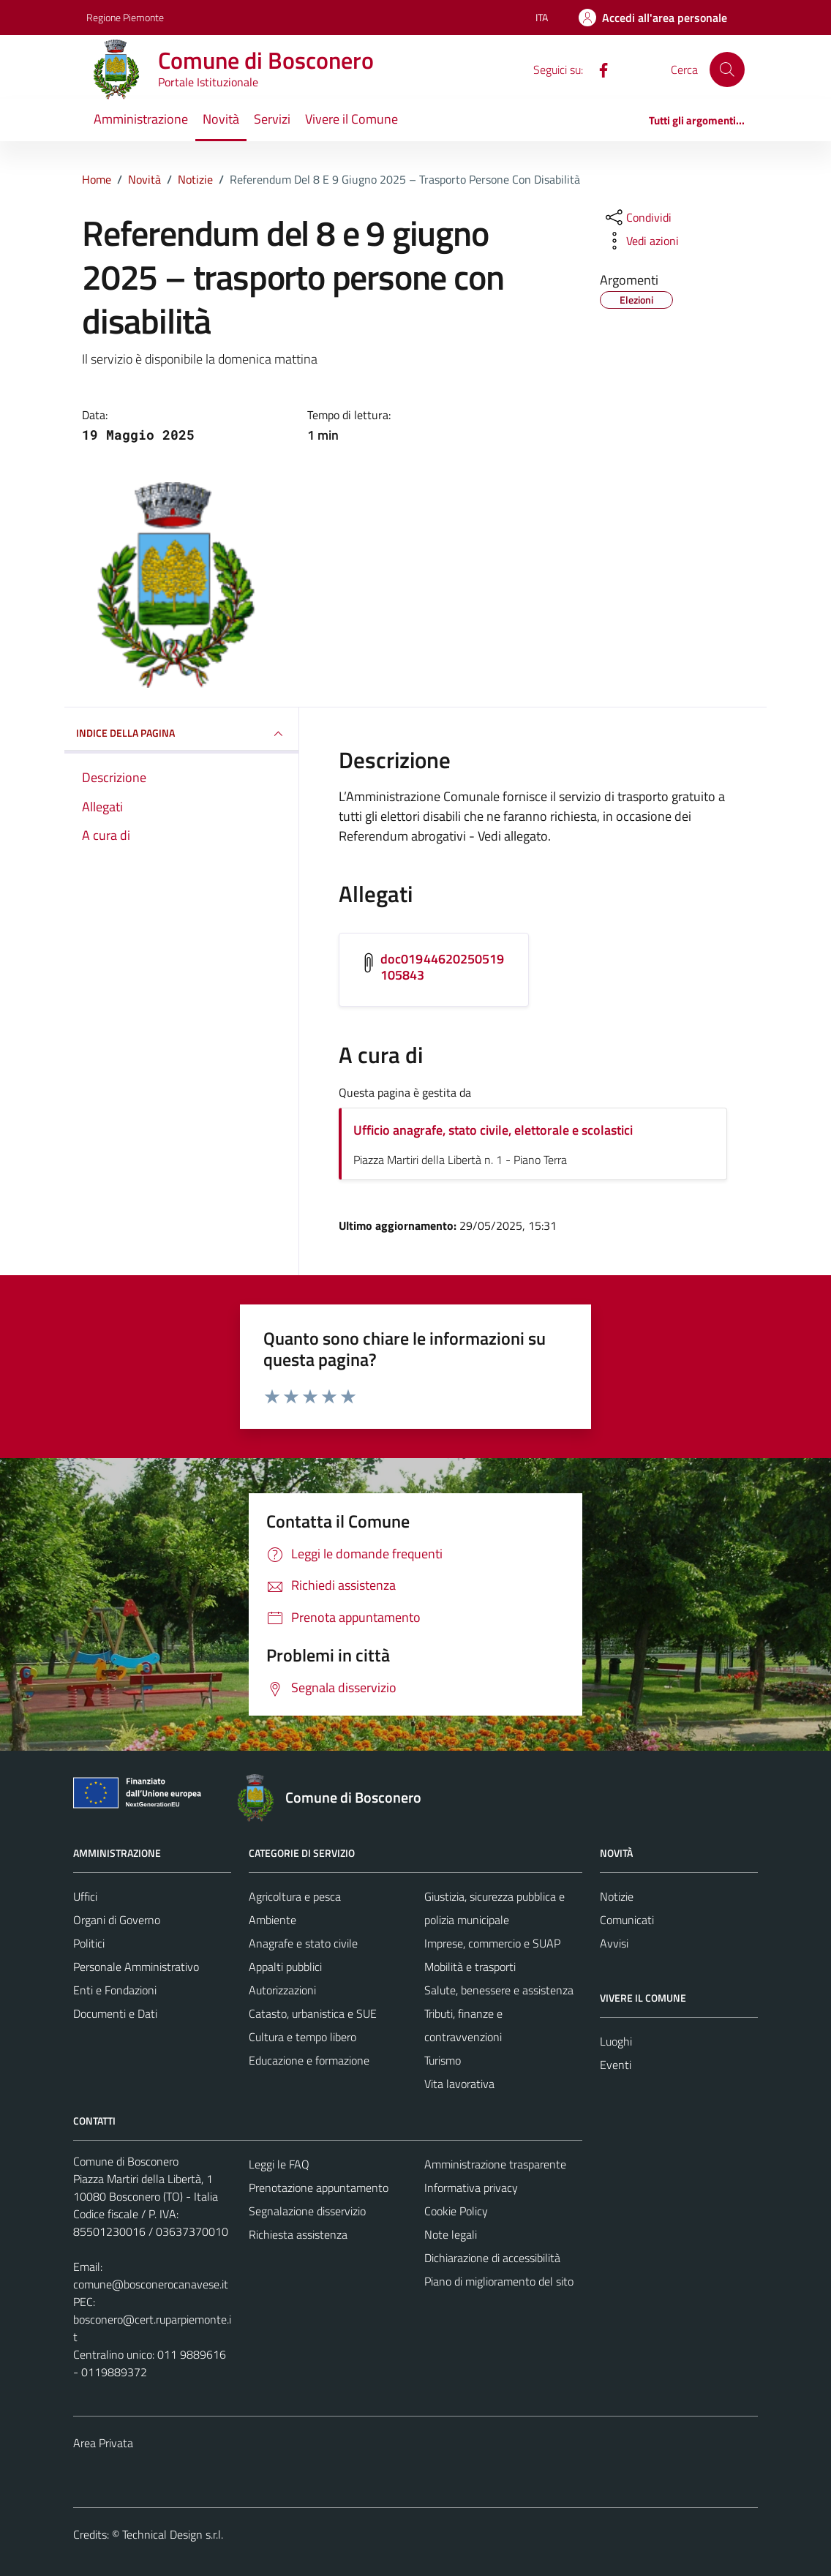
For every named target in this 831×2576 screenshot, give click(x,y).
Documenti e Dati (115, 2013)
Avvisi (614, 1943)
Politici (89, 1943)
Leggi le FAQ (279, 2164)
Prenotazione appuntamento (318, 2187)
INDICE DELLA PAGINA (181, 734)
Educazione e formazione (309, 2060)
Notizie (616, 1896)
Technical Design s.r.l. (172, 2534)
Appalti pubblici (285, 1966)
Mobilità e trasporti (470, 1966)
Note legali (450, 2234)
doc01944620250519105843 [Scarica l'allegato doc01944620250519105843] (442, 967)
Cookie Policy (456, 2211)
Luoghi (616, 2041)
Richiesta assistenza (298, 2234)
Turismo (442, 2060)
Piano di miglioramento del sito (499, 2281)
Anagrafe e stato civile (303, 1943)
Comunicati (627, 1920)
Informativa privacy (471, 2187)
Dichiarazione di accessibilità (492, 2258)
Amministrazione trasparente (495, 2164)
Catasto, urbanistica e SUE (313, 2013)
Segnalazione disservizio (307, 2211)
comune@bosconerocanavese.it (150, 2284)
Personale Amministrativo (136, 1966)
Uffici (85, 1896)
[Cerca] (727, 69)
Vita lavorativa (459, 2083)
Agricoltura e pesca (295, 1896)
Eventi (615, 2064)
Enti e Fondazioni (115, 1990)
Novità (221, 119)
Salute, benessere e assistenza (499, 1990)
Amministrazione (141, 119)
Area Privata (103, 2443)
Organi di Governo (116, 1920)
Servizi (272, 119)
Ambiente (272, 1920)
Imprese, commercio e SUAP (492, 1943)
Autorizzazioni (282, 1990)
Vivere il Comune (351, 119)
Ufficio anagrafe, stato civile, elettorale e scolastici (493, 1130)
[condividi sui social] (637, 217)
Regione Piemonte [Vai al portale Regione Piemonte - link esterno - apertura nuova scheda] (125, 17)
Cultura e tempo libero (302, 2037)
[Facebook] (597, 69)
